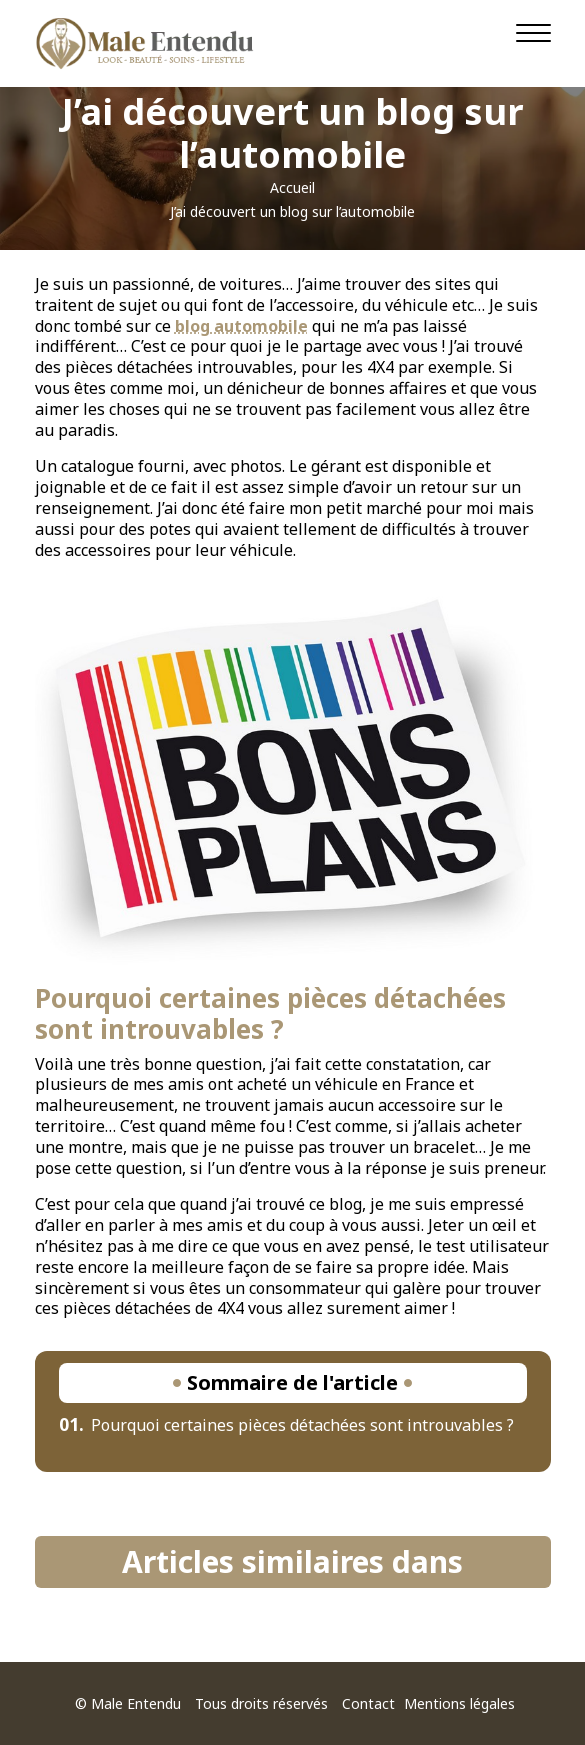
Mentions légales (459, 1703)
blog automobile (241, 326)
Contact (368, 1703)
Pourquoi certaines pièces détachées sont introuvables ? (287, 1425)
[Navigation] (533, 33)
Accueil (292, 187)
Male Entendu (136, 1703)
